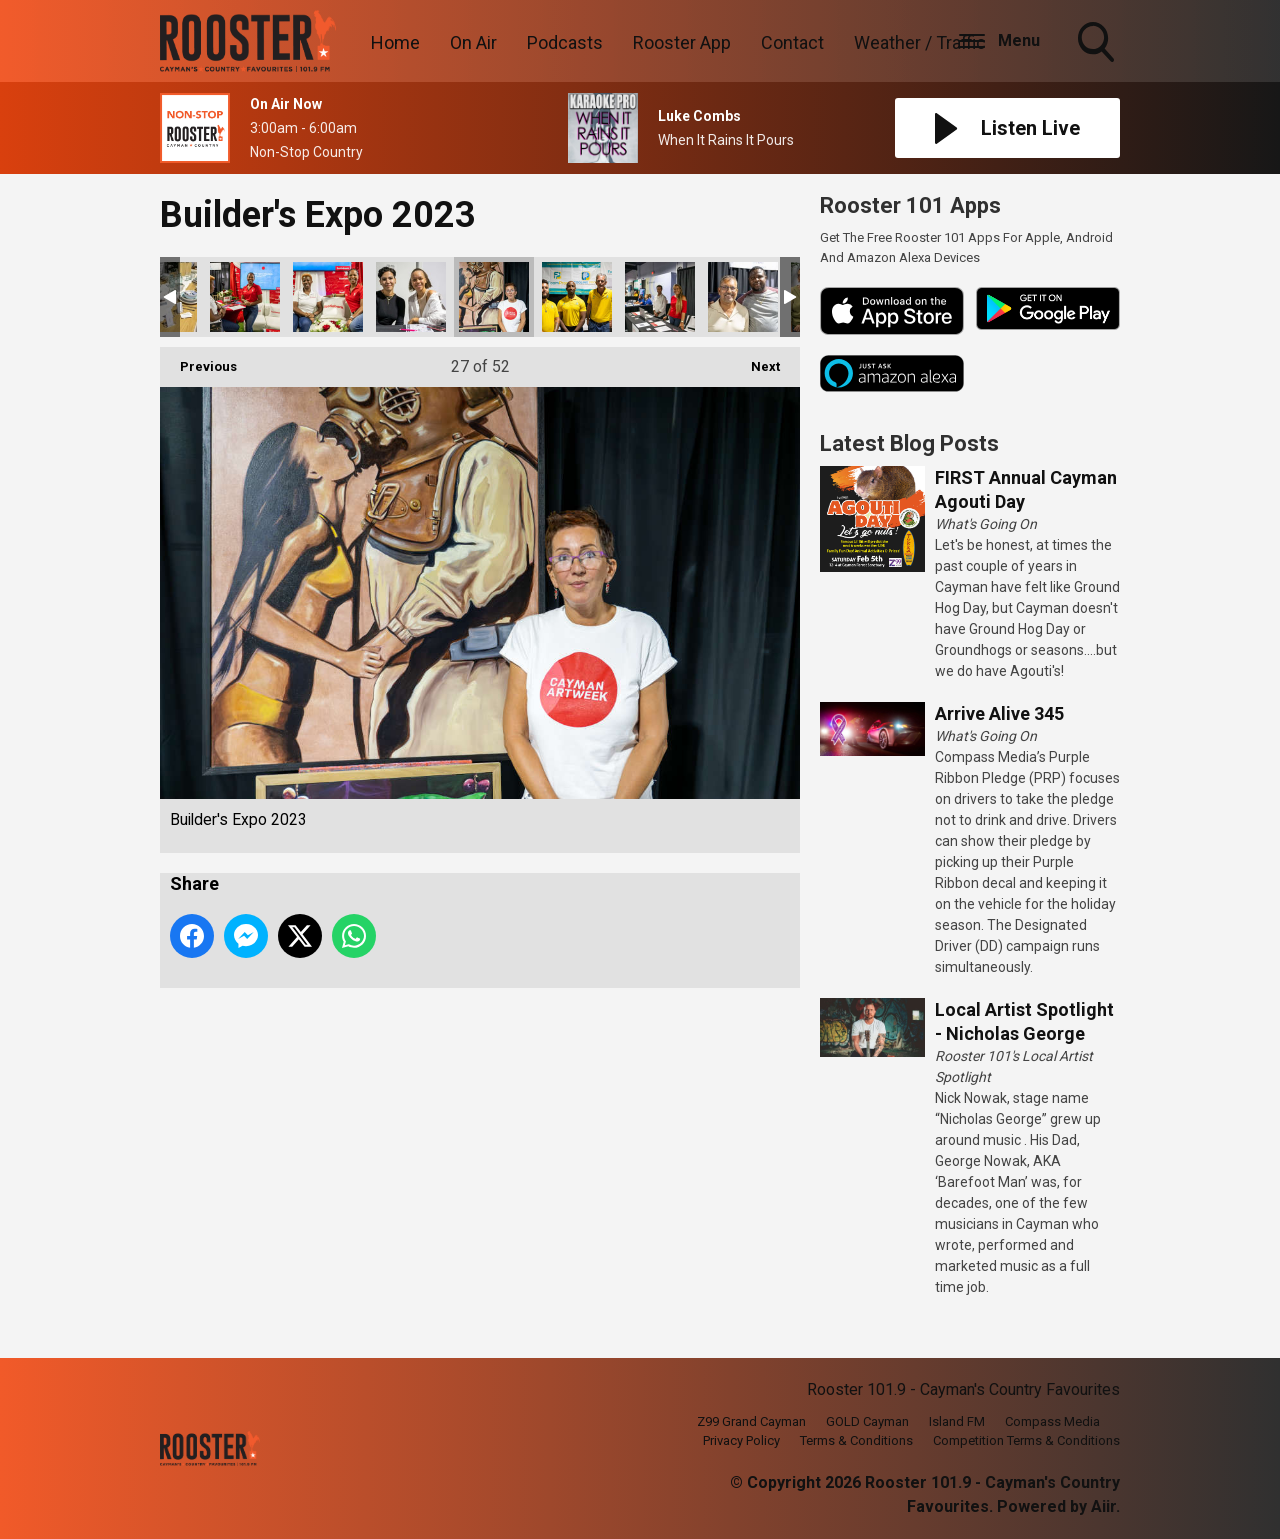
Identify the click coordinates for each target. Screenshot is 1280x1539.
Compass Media (1052, 1421)
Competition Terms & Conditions (1026, 1440)
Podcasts (565, 42)
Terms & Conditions (856, 1440)
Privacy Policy (741, 1440)
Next (755, 360)
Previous (198, 360)
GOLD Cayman (867, 1421)
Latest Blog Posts (909, 443)
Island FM (957, 1421)
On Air (473, 42)
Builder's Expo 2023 (245, 297)
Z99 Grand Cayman (751, 1421)
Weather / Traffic (920, 42)
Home (395, 42)
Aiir (1103, 1506)
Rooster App (682, 42)
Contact (792, 42)
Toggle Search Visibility (1098, 44)
